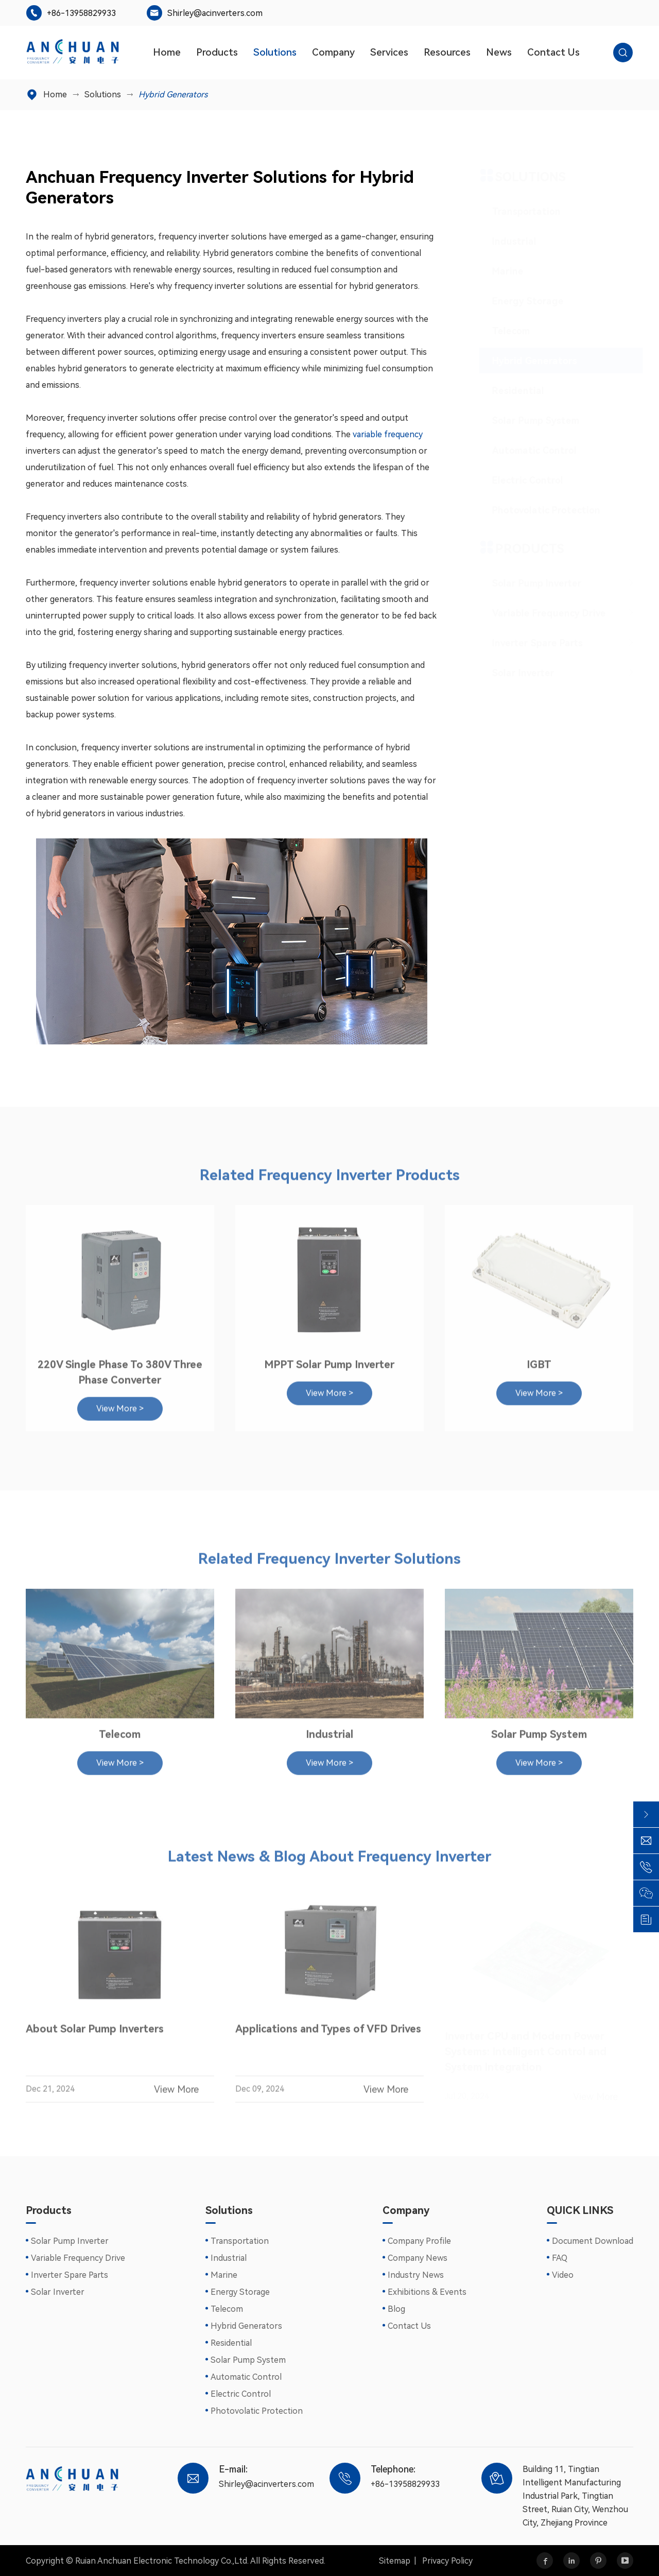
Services (389, 52)
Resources (447, 52)
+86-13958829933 (81, 13)
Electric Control (517, 480)
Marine (498, 271)
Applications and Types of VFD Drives (328, 2034)
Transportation (516, 211)
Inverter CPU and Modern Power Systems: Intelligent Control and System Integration (525, 2049)
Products (217, 52)
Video (563, 2275)
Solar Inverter (513, 672)
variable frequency (388, 434)
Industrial (504, 241)
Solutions (275, 52)
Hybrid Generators (172, 94)
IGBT (539, 1359)
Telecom (501, 330)
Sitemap (394, 2561)
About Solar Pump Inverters (95, 2034)
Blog (396, 2309)
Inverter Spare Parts (527, 643)
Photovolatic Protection (536, 510)
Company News (417, 2258)
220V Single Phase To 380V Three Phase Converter (120, 1367)
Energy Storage (518, 301)
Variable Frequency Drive (539, 613)
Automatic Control (524, 450)
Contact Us (553, 52)
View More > (120, 1404)
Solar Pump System (525, 420)
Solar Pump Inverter (527, 583)
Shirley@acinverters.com (215, 13)
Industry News (416, 2275)
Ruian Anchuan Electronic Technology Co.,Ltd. (162, 2561)
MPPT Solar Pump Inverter (329, 1359)
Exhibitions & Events (427, 2292)
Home (167, 52)
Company (333, 52)
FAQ (559, 2258)
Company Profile (419, 2241)
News (499, 52)
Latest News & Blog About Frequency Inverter (329, 1861)
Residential (508, 390)
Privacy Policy (447, 2561)
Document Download (592, 2241)
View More (184, 2094)
